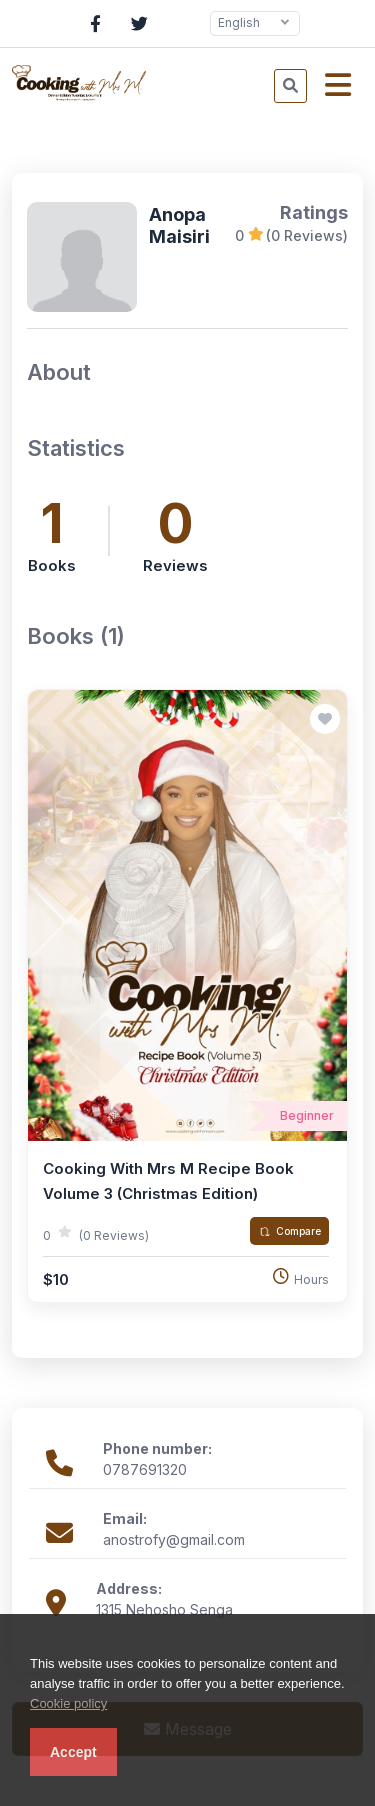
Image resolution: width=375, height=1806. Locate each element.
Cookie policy (68, 1703)
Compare (290, 1231)
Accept (73, 1752)
